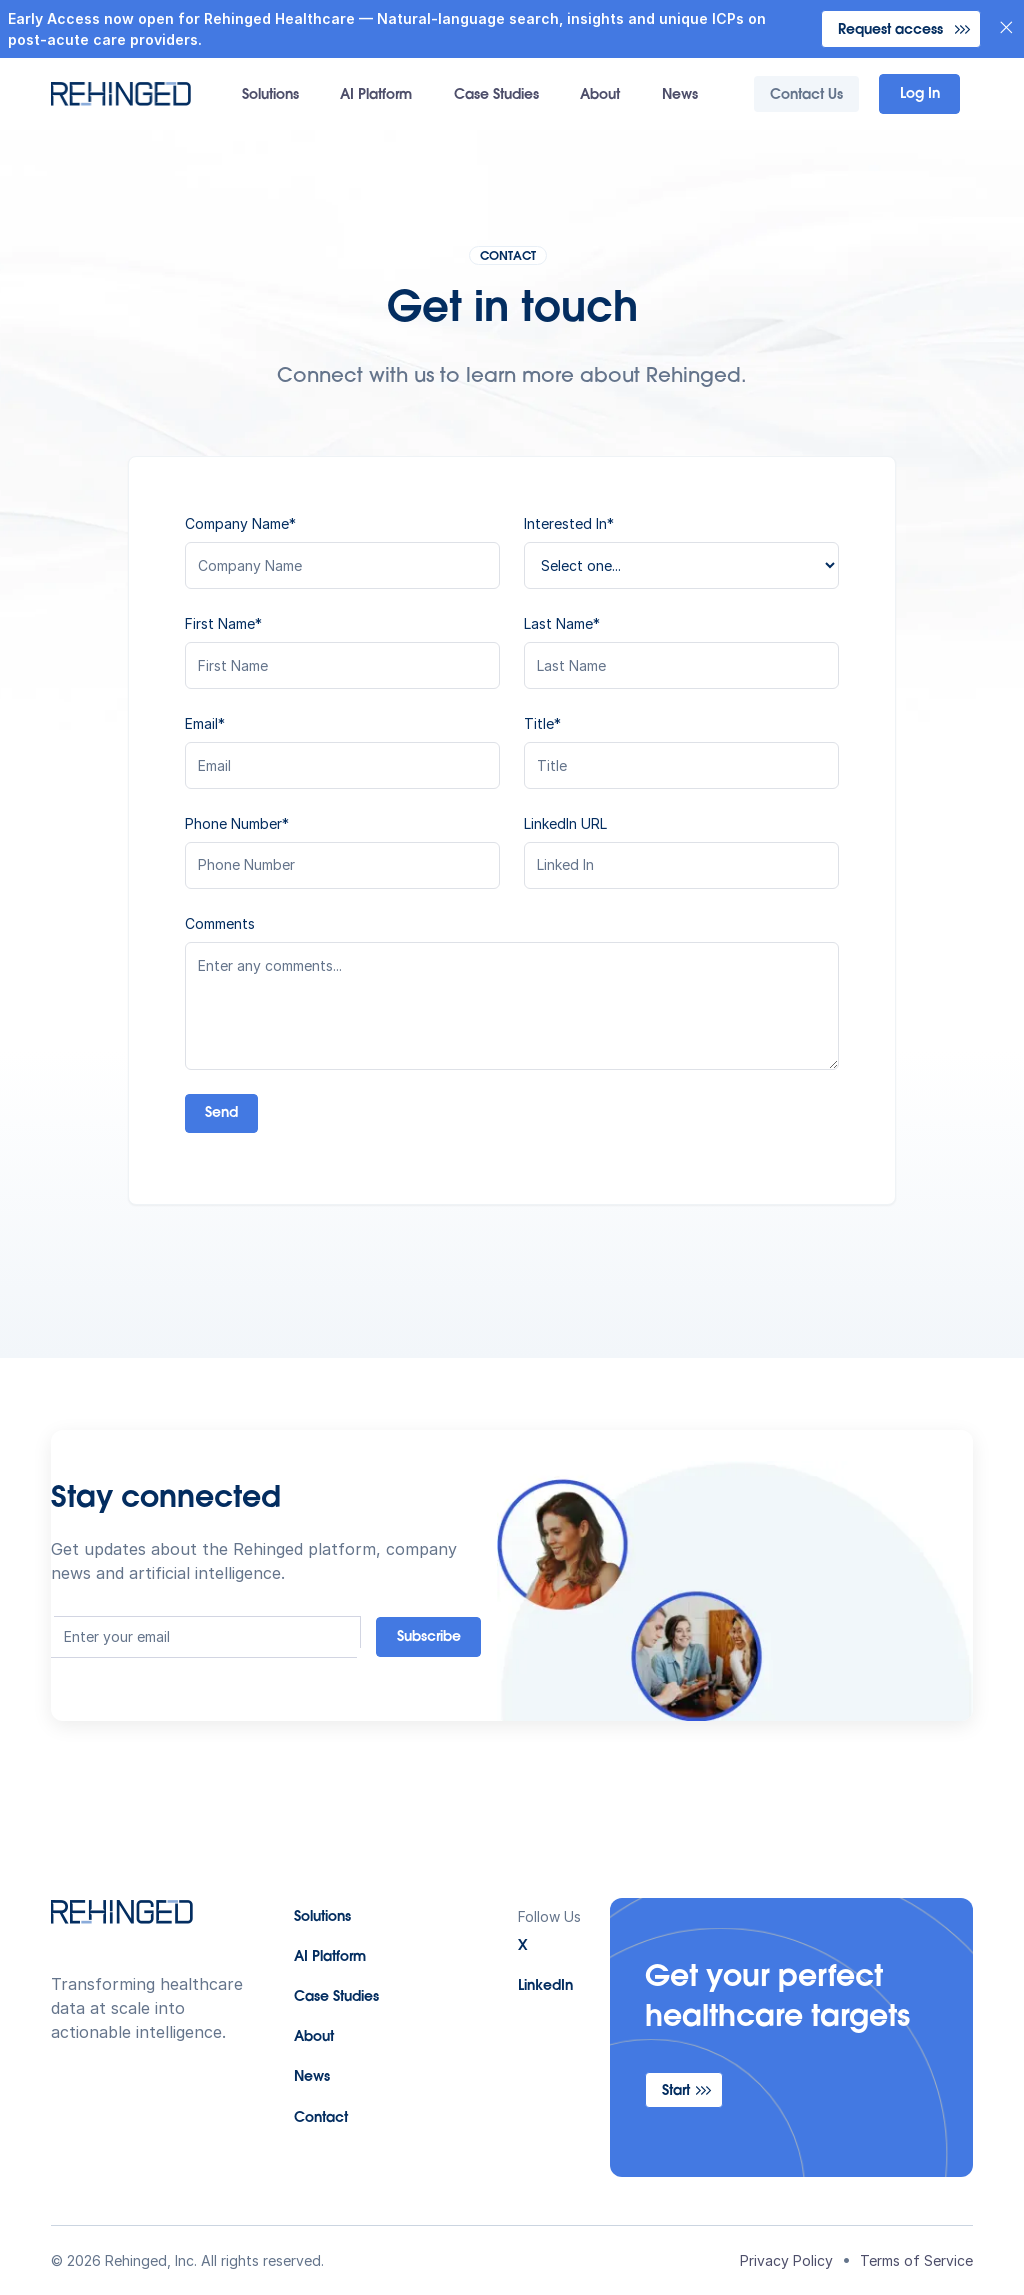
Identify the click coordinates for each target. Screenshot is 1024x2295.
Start (676, 2092)
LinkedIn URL (565, 823)
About (600, 96)
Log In (920, 95)
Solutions (270, 96)
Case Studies (496, 96)
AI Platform (376, 96)
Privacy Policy (786, 2260)
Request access (890, 31)
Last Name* (562, 623)
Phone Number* (237, 823)
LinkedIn (545, 1987)
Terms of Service (916, 2260)
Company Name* (240, 523)
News (680, 96)
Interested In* (569, 523)
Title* (542, 723)
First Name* (223, 623)
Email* (205, 723)
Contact (321, 2119)
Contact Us (806, 96)
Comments (220, 923)
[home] (121, 94)
